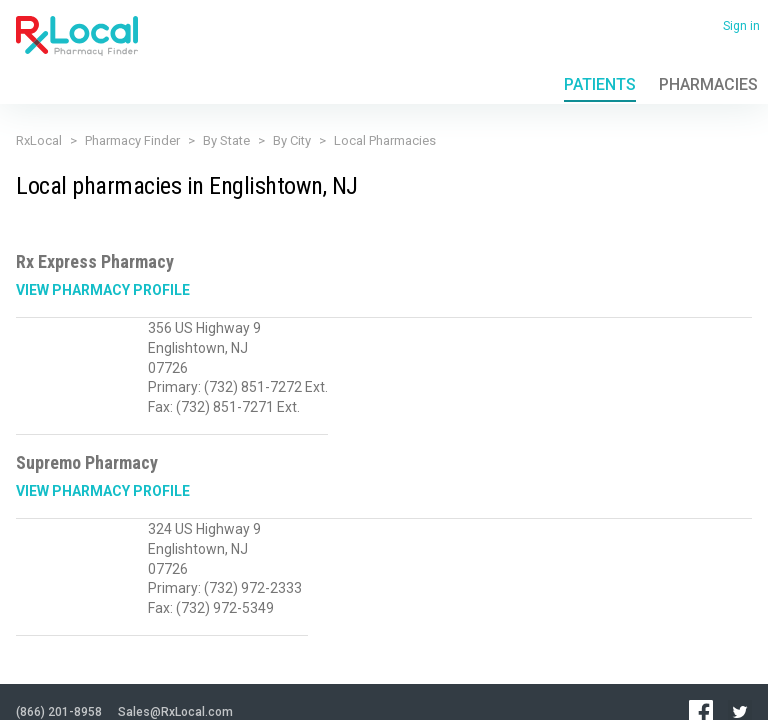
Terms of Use (123, 658)
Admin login (199, 689)
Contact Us (227, 658)
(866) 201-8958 (59, 609)
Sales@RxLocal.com (175, 609)
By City (292, 140)
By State (226, 140)
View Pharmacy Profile (103, 290)
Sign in (741, 26)
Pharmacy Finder (132, 140)
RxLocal (39, 140)
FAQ (177, 658)
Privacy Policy (47, 658)
